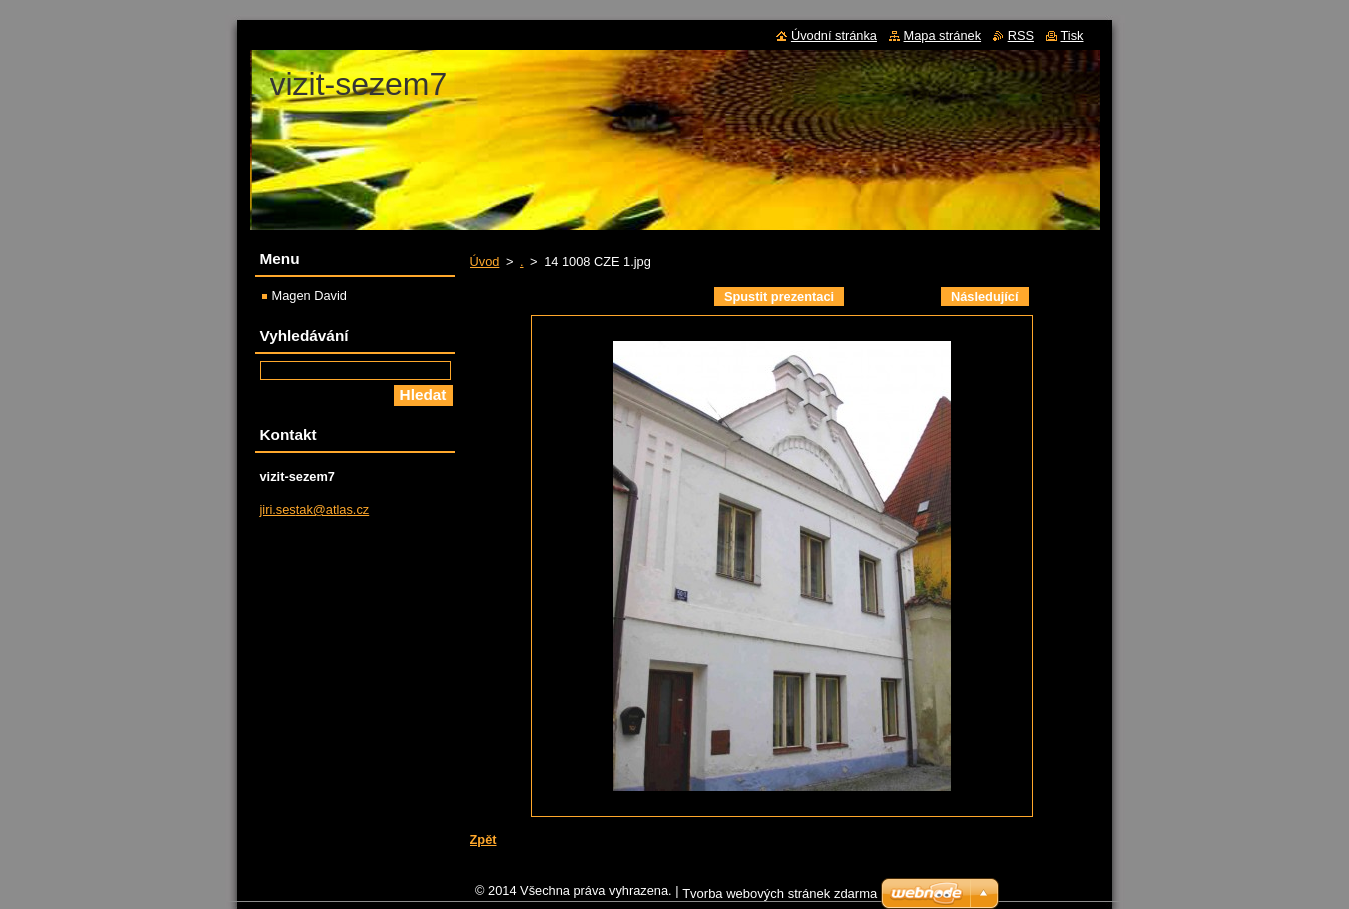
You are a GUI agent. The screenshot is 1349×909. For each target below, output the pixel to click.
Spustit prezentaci (779, 296)
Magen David (309, 295)
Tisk (1072, 35)
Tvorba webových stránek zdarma (779, 898)
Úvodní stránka (834, 35)
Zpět (483, 839)
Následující (985, 296)
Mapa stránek (943, 35)
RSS (1021, 35)
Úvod (485, 261)
